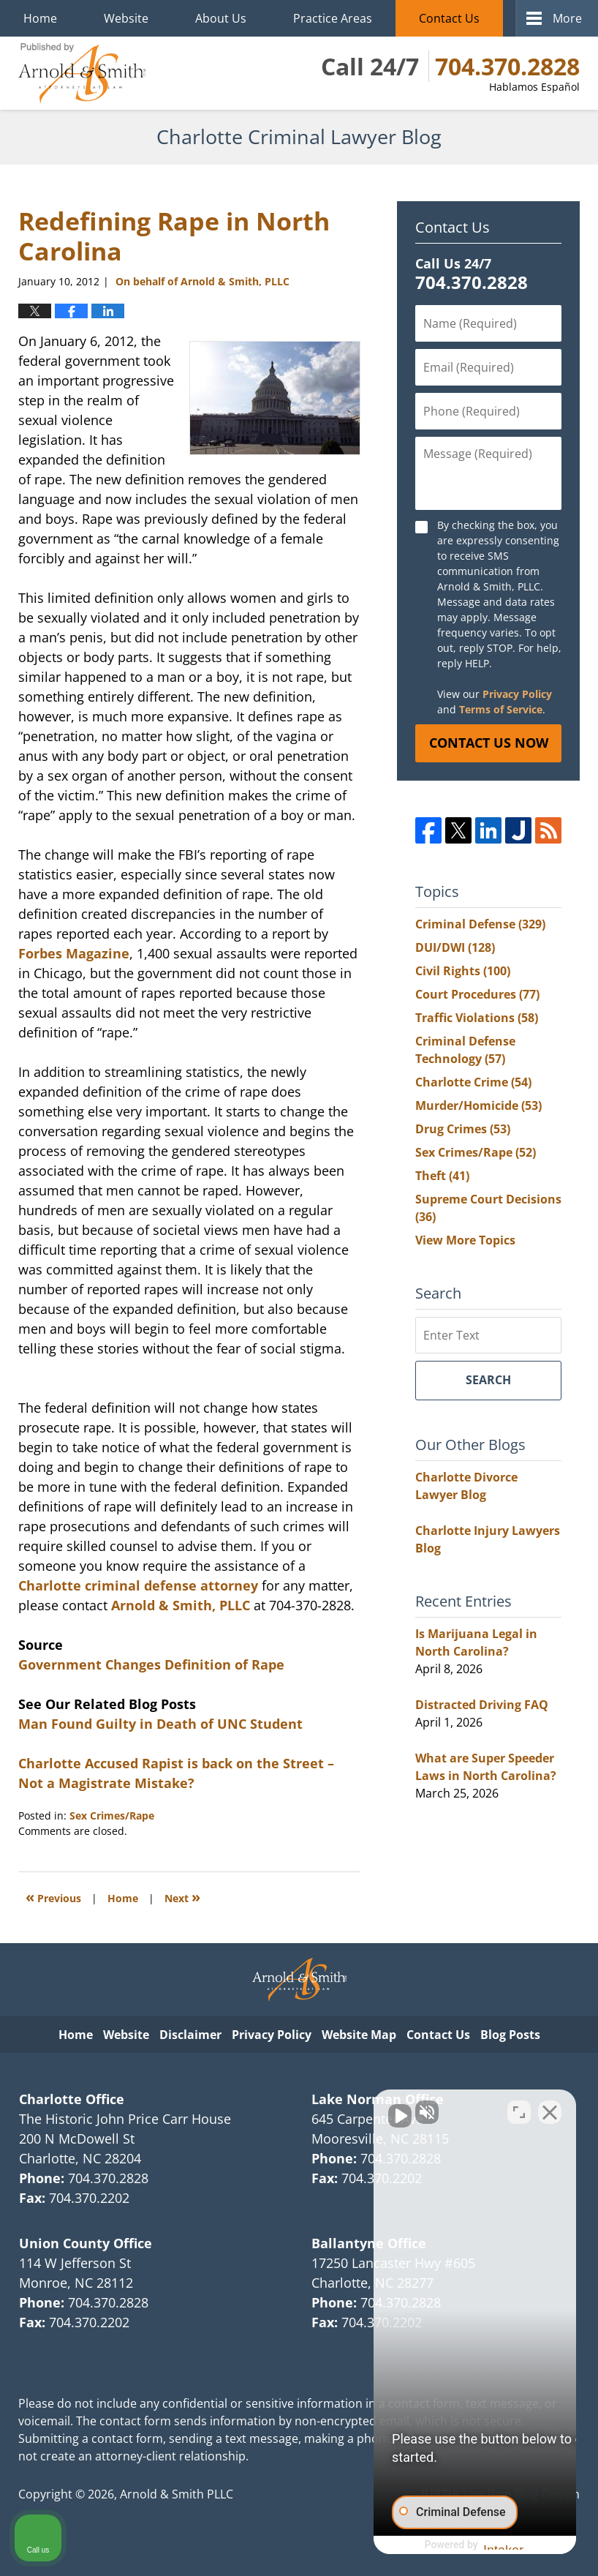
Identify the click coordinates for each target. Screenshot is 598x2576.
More (567, 18)
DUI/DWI (455, 947)
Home (40, 18)
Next (182, 1897)
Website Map (359, 2035)
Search (488, 1380)
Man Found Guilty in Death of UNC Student (160, 1723)
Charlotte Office (71, 2099)
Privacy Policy (517, 694)
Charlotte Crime (473, 1082)
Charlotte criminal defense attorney (138, 1585)
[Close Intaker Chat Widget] (549, 2108)
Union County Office (85, 2243)
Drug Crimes (462, 1129)
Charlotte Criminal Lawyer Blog (81, 73)
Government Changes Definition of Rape (151, 1664)
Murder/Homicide (478, 1105)
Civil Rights (462, 971)
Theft (442, 1176)
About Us (220, 18)
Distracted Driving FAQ (481, 1705)
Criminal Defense (480, 924)
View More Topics (465, 1240)
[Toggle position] (519, 2108)
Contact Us (449, 18)
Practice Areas (332, 18)
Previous (53, 1897)
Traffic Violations (476, 1018)
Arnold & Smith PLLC (176, 2494)
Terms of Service (500, 709)
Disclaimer (190, 2035)
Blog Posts (510, 2035)
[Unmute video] (339, 2108)
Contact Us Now (488, 742)
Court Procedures (477, 994)
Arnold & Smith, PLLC (180, 1605)
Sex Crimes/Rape (111, 1815)
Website (126, 18)
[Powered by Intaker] (473, 2545)
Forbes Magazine (73, 953)
